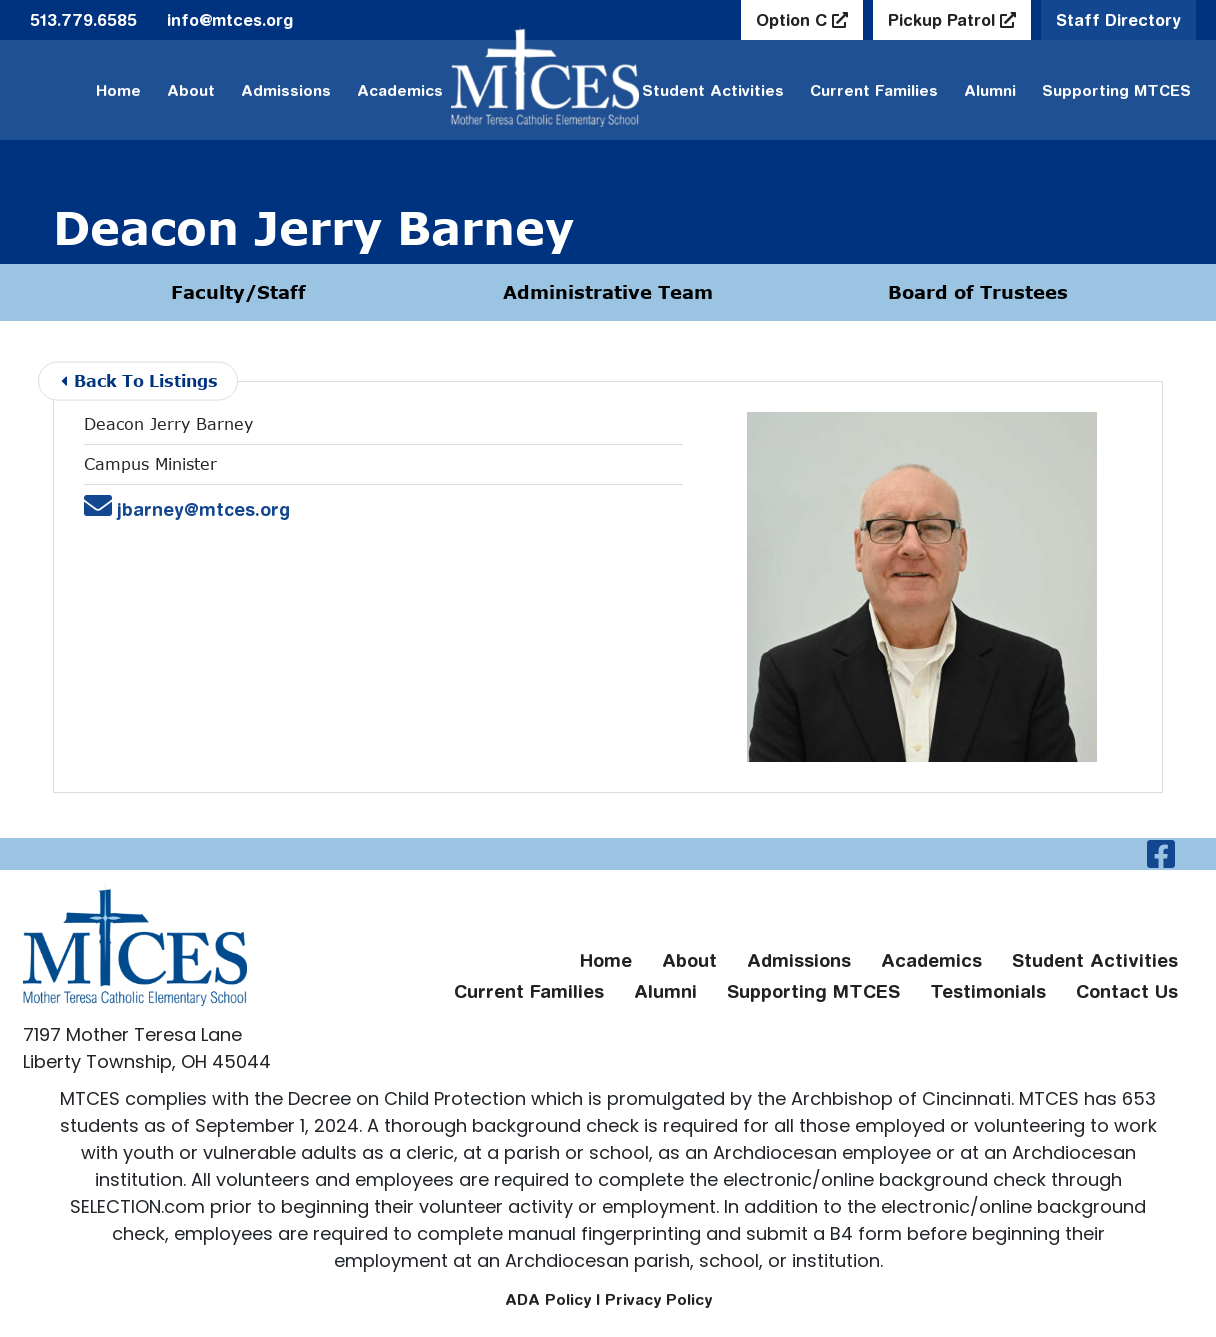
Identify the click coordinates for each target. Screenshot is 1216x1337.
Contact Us (1127, 991)
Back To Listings (139, 380)
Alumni (990, 90)
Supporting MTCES (1116, 90)
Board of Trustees (978, 292)
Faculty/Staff (238, 292)
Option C (794, 20)
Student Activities (1095, 960)
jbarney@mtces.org (188, 509)
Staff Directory (1118, 20)
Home (118, 90)
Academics (400, 90)
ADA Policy (548, 1299)
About (191, 90)
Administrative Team (608, 292)
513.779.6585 (83, 20)
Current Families (874, 90)
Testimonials (988, 991)
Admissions (286, 90)
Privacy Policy (658, 1299)
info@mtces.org (230, 20)
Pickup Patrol (944, 20)
